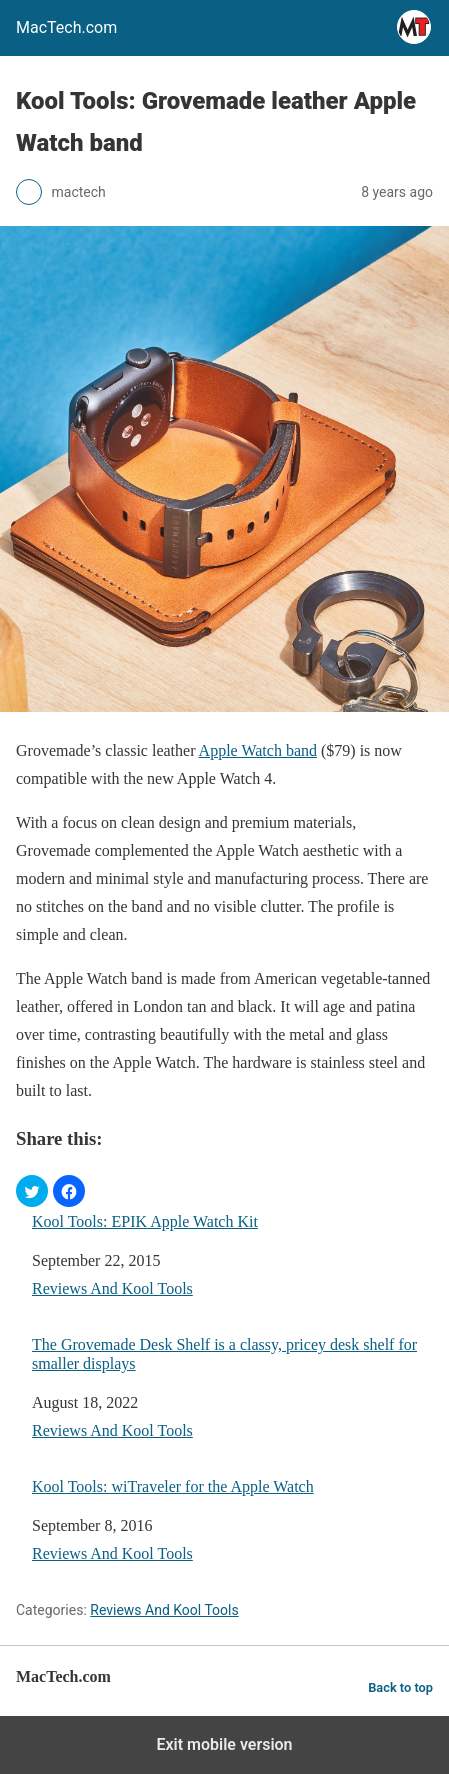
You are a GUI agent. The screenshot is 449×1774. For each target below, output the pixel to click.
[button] (32, 1191)
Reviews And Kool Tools (112, 1288)
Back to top (400, 1687)
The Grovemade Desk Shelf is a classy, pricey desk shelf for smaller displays (224, 1354)
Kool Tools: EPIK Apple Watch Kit (145, 1221)
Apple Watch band (258, 750)
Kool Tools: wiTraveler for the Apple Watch (173, 1486)
